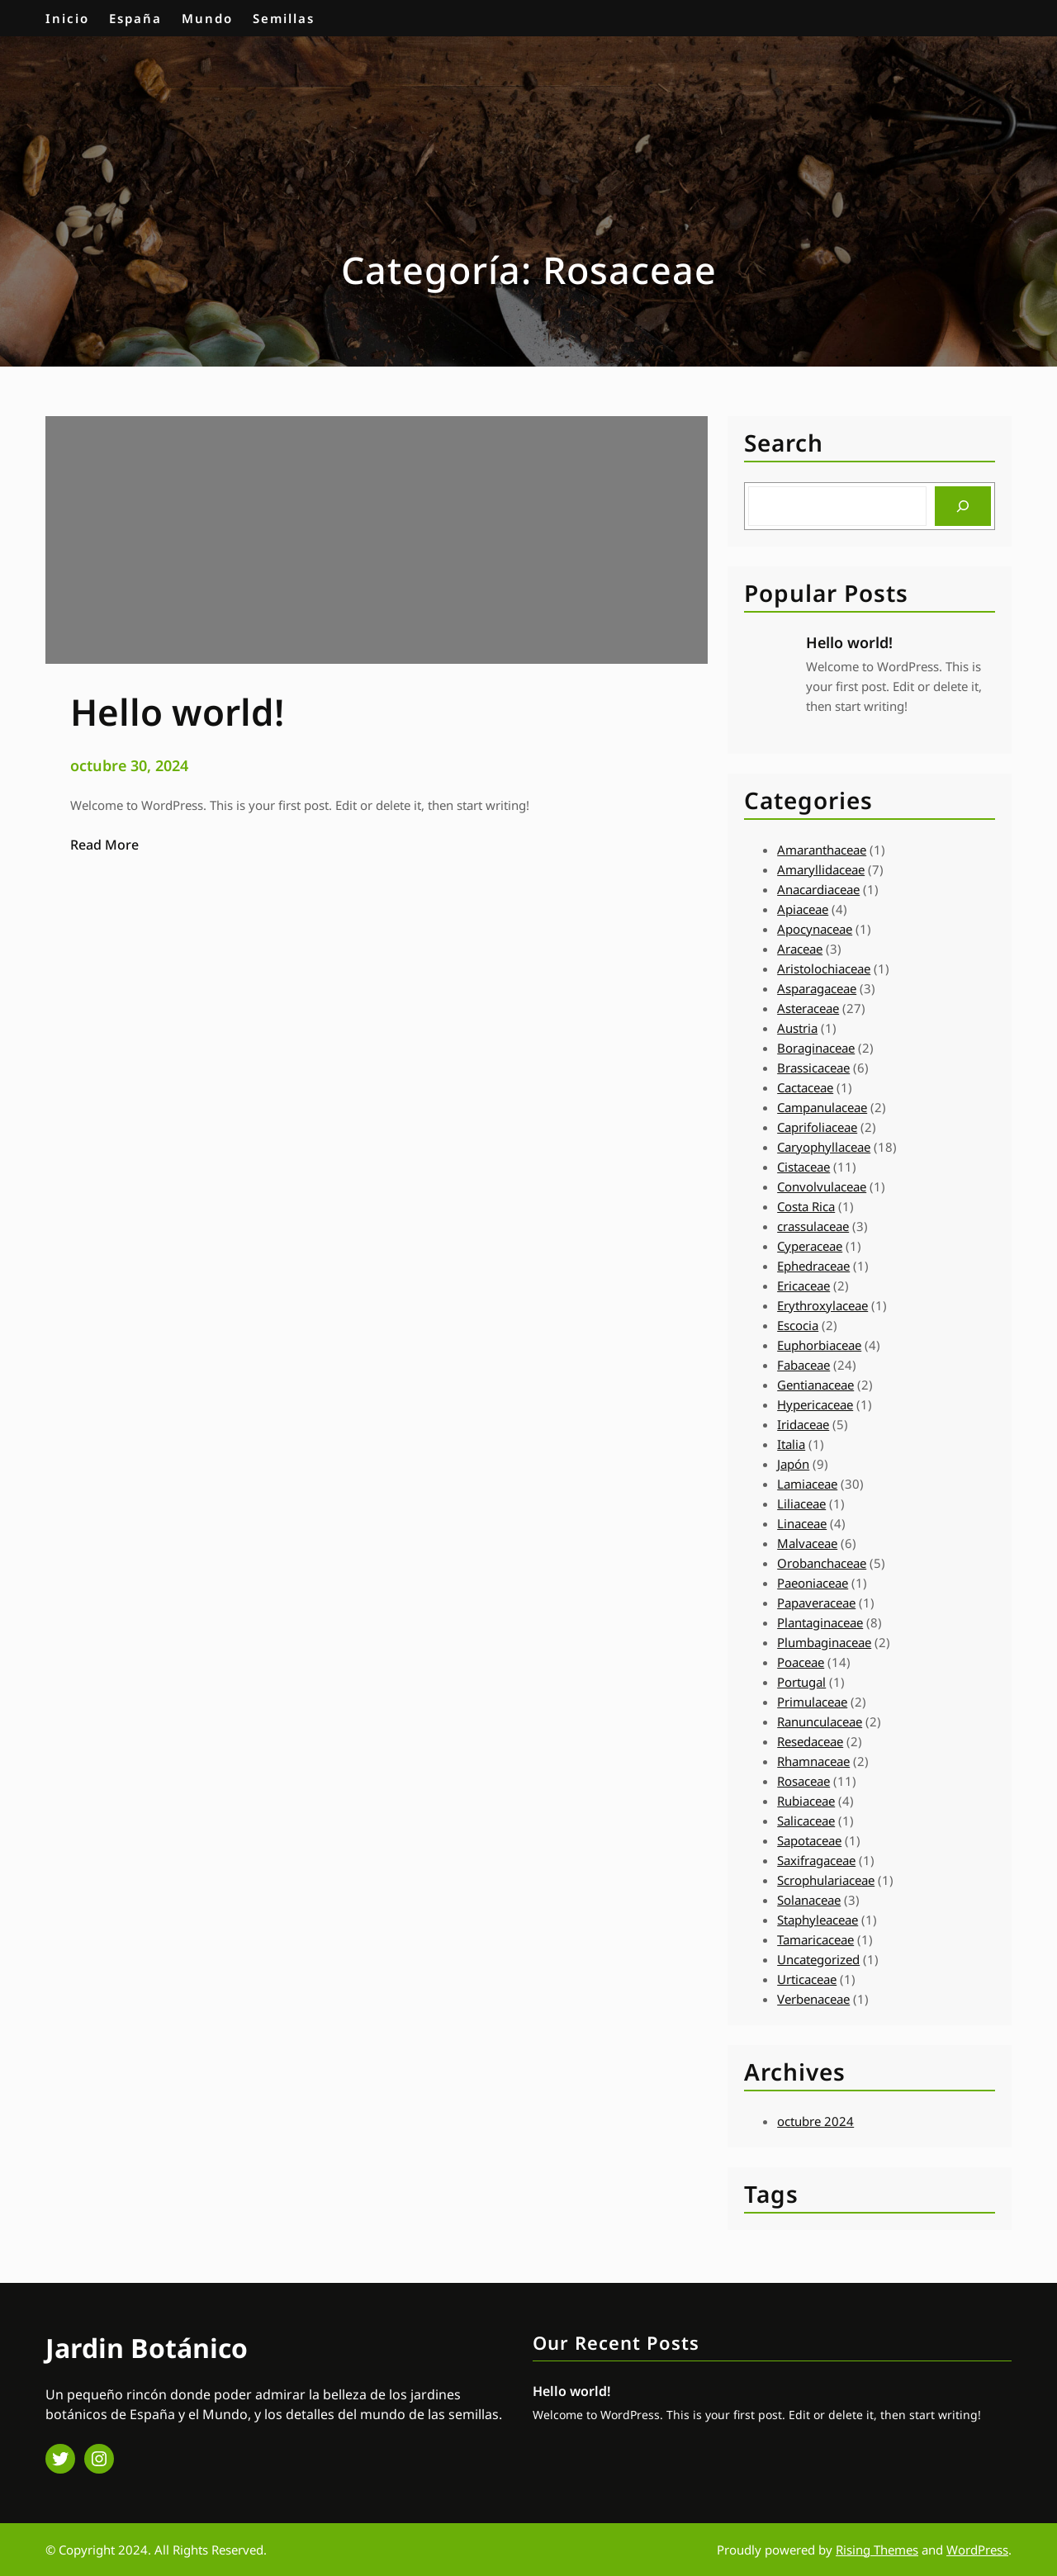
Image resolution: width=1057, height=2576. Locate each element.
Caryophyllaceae (823, 1147)
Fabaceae (803, 1365)
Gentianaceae (815, 1384)
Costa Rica (806, 1206)
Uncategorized (818, 1959)
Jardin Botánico (146, 2347)
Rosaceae (803, 1781)
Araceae (799, 948)
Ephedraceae (813, 1265)
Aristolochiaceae (823, 968)
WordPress (977, 2549)
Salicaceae (806, 1820)
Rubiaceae (806, 1800)
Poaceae (800, 1662)
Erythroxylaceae (822, 1305)
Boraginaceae (816, 1047)
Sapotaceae (809, 1840)
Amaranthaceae (821, 849)
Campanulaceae (822, 1107)
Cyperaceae (809, 1246)
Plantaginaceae (820, 1622)
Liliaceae (801, 1503)
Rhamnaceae (813, 1761)
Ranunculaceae (819, 1721)
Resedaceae (810, 1741)
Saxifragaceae (816, 1860)
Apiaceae (802, 909)
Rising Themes (877, 2549)
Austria (797, 1028)
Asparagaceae (816, 988)
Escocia (797, 1325)
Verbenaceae (813, 1999)
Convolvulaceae (821, 1186)
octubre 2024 (815, 2121)
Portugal (801, 1682)
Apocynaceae (814, 929)
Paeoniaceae (812, 1582)
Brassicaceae (813, 1067)
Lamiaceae (807, 1483)
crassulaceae (813, 1226)
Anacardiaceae (818, 889)
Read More (104, 845)
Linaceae (802, 1523)
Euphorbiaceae (819, 1345)
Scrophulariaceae (826, 1880)
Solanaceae (809, 1900)
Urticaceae (807, 1979)
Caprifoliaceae (817, 1127)
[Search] (963, 506)
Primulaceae (812, 1701)
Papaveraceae (816, 1602)
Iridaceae (803, 1424)
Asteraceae (808, 1008)
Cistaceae (803, 1166)
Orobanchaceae (821, 1563)
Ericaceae (803, 1285)
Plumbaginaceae (824, 1642)
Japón (793, 1464)
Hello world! (849, 642)
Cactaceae (805, 1087)
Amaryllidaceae (821, 869)
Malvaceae (807, 1543)
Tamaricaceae (815, 1939)
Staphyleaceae (817, 1919)
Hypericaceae (815, 1404)
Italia (791, 1444)
